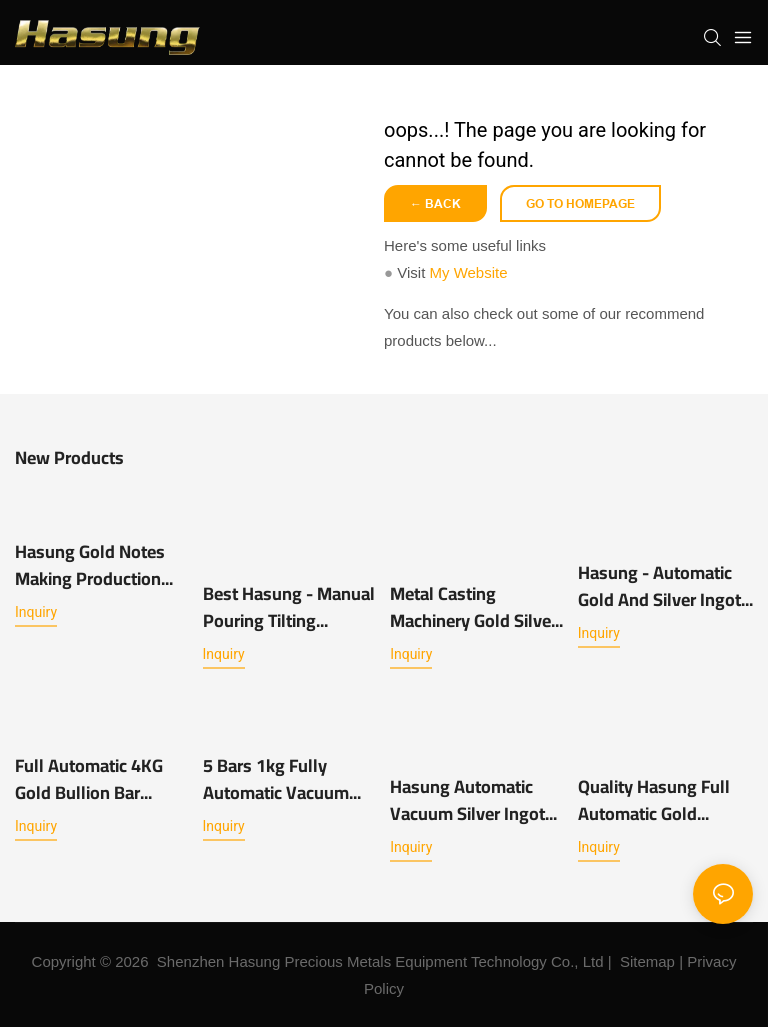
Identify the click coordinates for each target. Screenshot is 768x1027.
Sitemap (647, 961)
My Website (468, 272)
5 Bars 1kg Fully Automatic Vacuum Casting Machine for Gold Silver (280, 779)
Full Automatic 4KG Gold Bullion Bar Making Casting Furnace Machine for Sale (94, 779)
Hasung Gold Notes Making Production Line (90, 565)
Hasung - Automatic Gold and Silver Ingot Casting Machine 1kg (659, 586)
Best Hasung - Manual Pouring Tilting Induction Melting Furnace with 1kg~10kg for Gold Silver (289, 607)
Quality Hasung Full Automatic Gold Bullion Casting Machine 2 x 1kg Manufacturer (654, 800)
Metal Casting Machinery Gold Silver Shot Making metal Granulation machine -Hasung (475, 607)
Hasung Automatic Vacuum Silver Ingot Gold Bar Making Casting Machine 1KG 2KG (471, 800)
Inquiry (36, 612)
